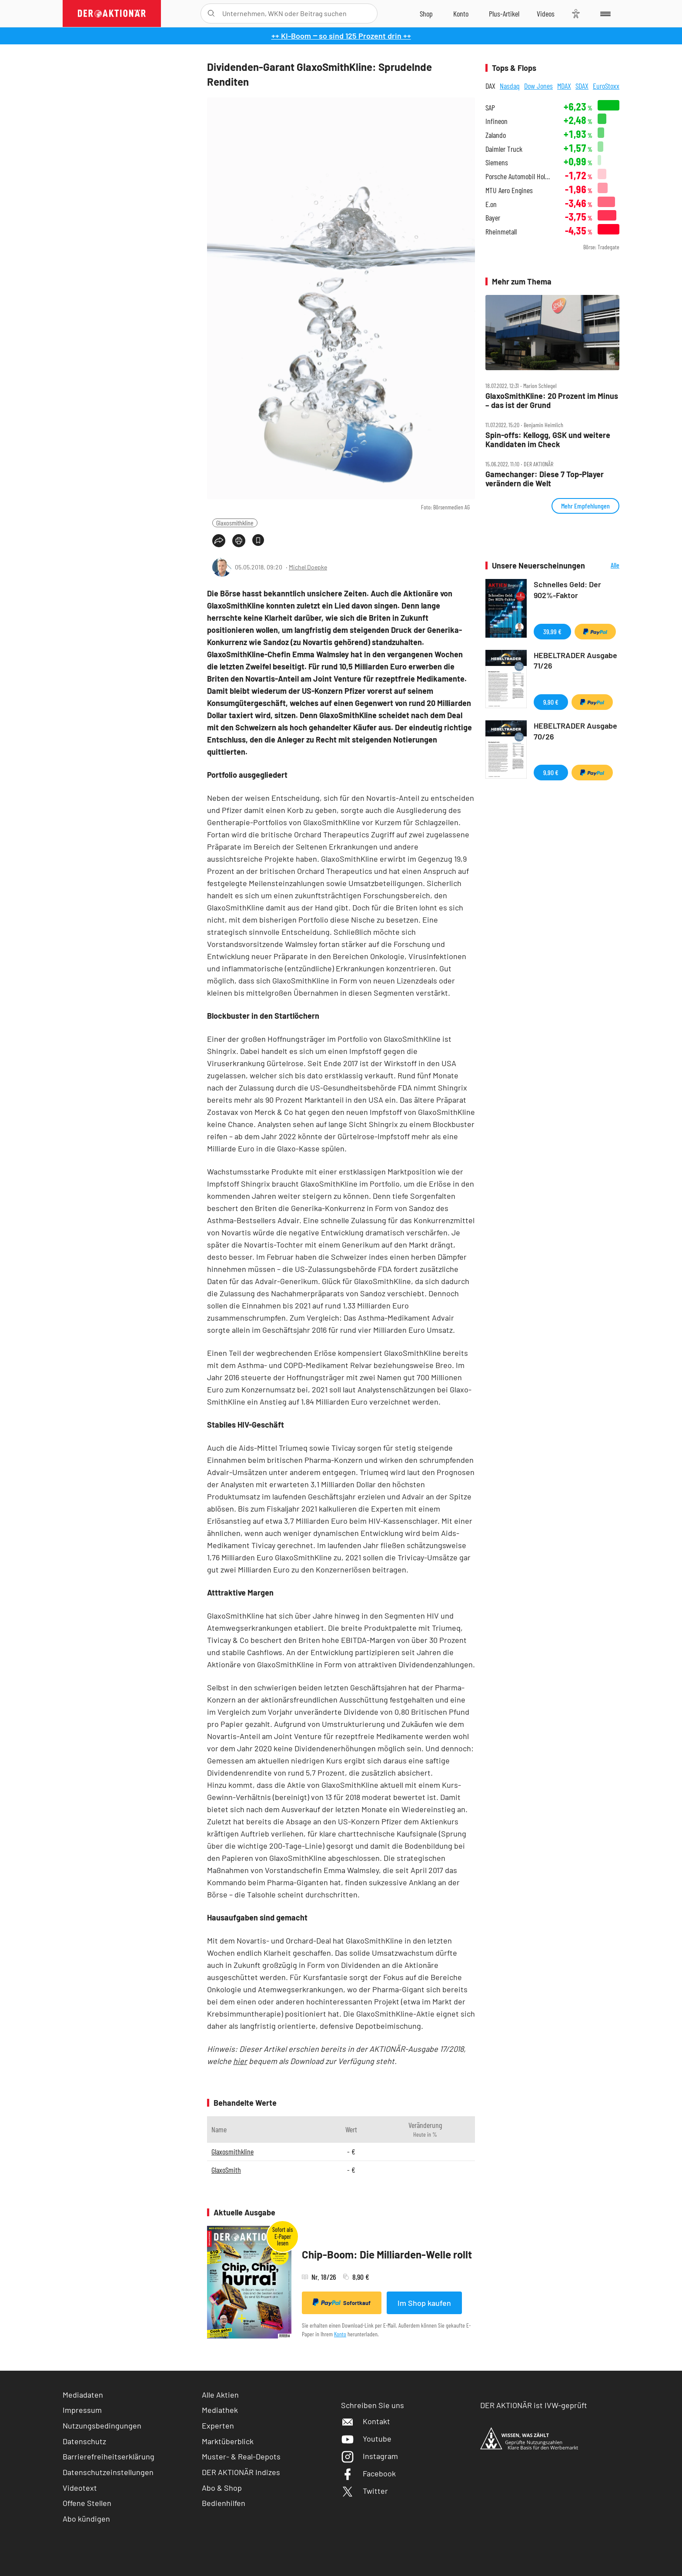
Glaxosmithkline (235, 523)
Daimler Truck (503, 149)
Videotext (80, 2487)
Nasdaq (510, 85)
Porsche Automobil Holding (519, 176)
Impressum (82, 2410)
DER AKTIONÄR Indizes (241, 2472)
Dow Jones (538, 85)
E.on (491, 204)
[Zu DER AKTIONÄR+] (504, 13)
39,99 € (552, 631)
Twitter (364, 2491)
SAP (490, 107)
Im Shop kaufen (424, 2303)
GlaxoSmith (226, 2170)
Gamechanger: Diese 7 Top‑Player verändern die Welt (544, 479)
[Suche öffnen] (211, 13)
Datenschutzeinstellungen (108, 2472)
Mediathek (220, 2410)
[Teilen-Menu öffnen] (218, 540)
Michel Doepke (308, 567)
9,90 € (550, 702)
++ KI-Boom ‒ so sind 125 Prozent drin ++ (341, 35)
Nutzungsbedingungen (102, 2425)
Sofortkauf (342, 2302)
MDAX (564, 85)
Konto (340, 2334)
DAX (490, 85)
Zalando (495, 135)
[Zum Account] (460, 13)
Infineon (496, 121)
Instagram (369, 2456)
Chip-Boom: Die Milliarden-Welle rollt (387, 2254)
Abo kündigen (86, 2518)
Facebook (368, 2473)
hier (240, 2061)
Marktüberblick (228, 2441)
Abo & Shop (222, 2487)
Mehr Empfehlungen (585, 506)
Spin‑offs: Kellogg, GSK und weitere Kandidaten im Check (547, 439)
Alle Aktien (220, 2394)
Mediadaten (83, 2394)
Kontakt (365, 2421)
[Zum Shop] (426, 13)
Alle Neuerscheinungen (604, 565)
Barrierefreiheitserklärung (108, 2456)
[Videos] (545, 13)
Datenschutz (84, 2441)
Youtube (366, 2438)
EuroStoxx (606, 85)
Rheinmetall (501, 231)
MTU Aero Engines (509, 190)
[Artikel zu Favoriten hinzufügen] (258, 540)
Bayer (492, 217)
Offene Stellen (87, 2503)
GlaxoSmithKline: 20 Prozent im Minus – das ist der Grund (551, 400)
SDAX (581, 85)
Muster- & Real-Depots (241, 2456)
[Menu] (603, 13)
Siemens (496, 162)
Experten (218, 2425)
